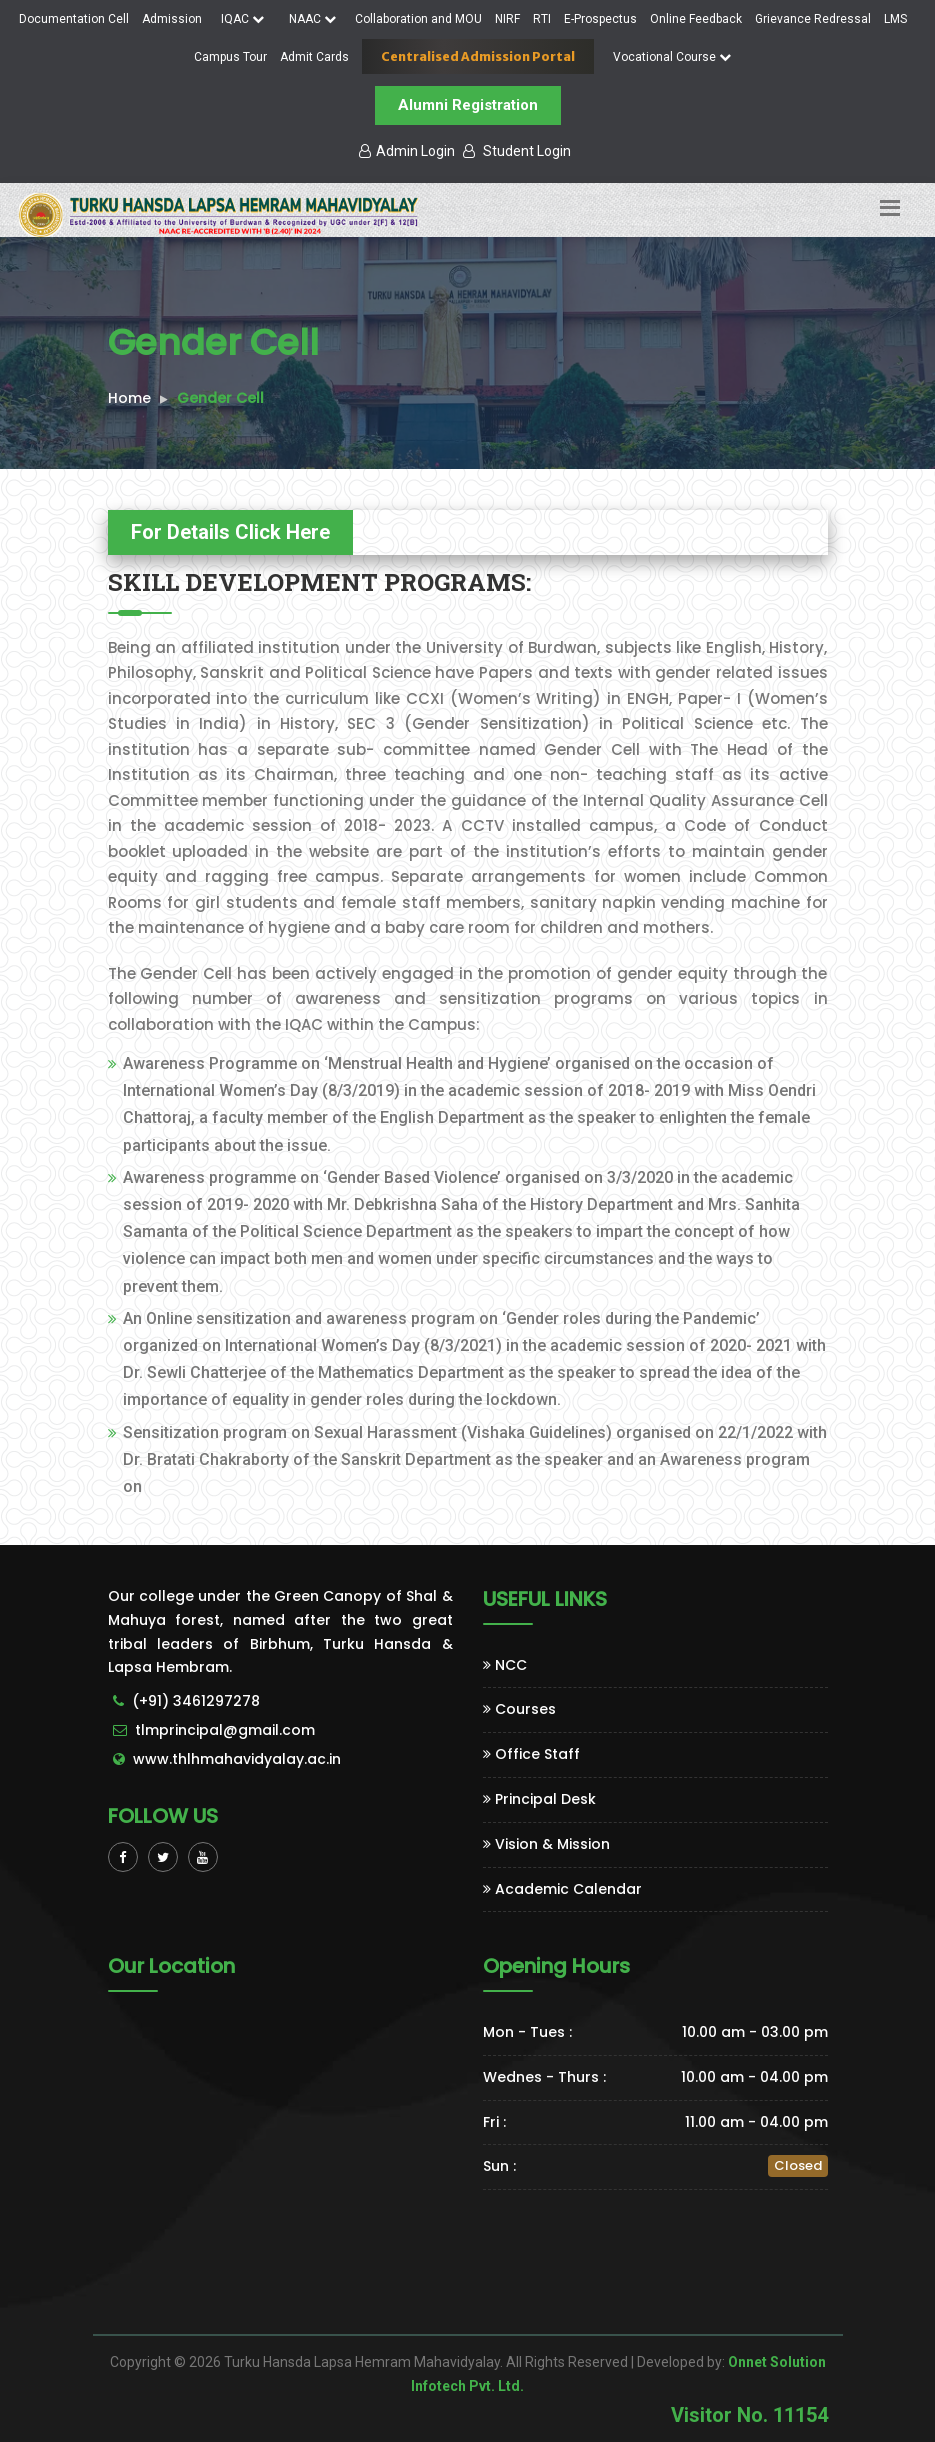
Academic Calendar (562, 1889)
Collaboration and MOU (418, 19)
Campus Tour (230, 57)
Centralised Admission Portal (478, 56)
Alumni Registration (468, 105)
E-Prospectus (600, 19)
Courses (519, 1709)
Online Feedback (696, 19)
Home (129, 398)
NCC (505, 1665)
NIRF (507, 19)
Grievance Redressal (813, 19)
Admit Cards (314, 57)
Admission (172, 19)
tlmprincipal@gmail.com (225, 1730)
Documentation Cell (74, 19)
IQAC (242, 19)
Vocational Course (672, 57)
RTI (542, 19)
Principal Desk (539, 1799)
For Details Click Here (230, 532)
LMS (895, 19)
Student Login (517, 151)
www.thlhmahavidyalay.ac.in (237, 1759)
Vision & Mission (546, 1844)
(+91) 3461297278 (196, 1701)
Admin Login (407, 151)
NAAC (312, 19)
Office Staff (531, 1754)
